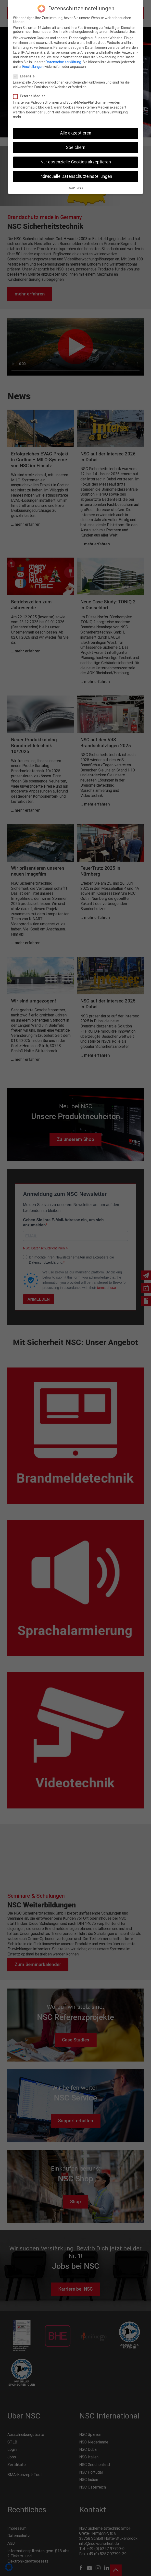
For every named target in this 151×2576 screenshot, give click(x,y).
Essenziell (27, 76)
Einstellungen (33, 67)
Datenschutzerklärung (63, 62)
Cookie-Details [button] (75, 188)
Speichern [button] (75, 147)
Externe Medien (31, 96)
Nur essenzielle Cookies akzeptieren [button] (75, 161)
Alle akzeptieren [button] (75, 133)
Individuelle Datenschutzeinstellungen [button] (75, 176)
